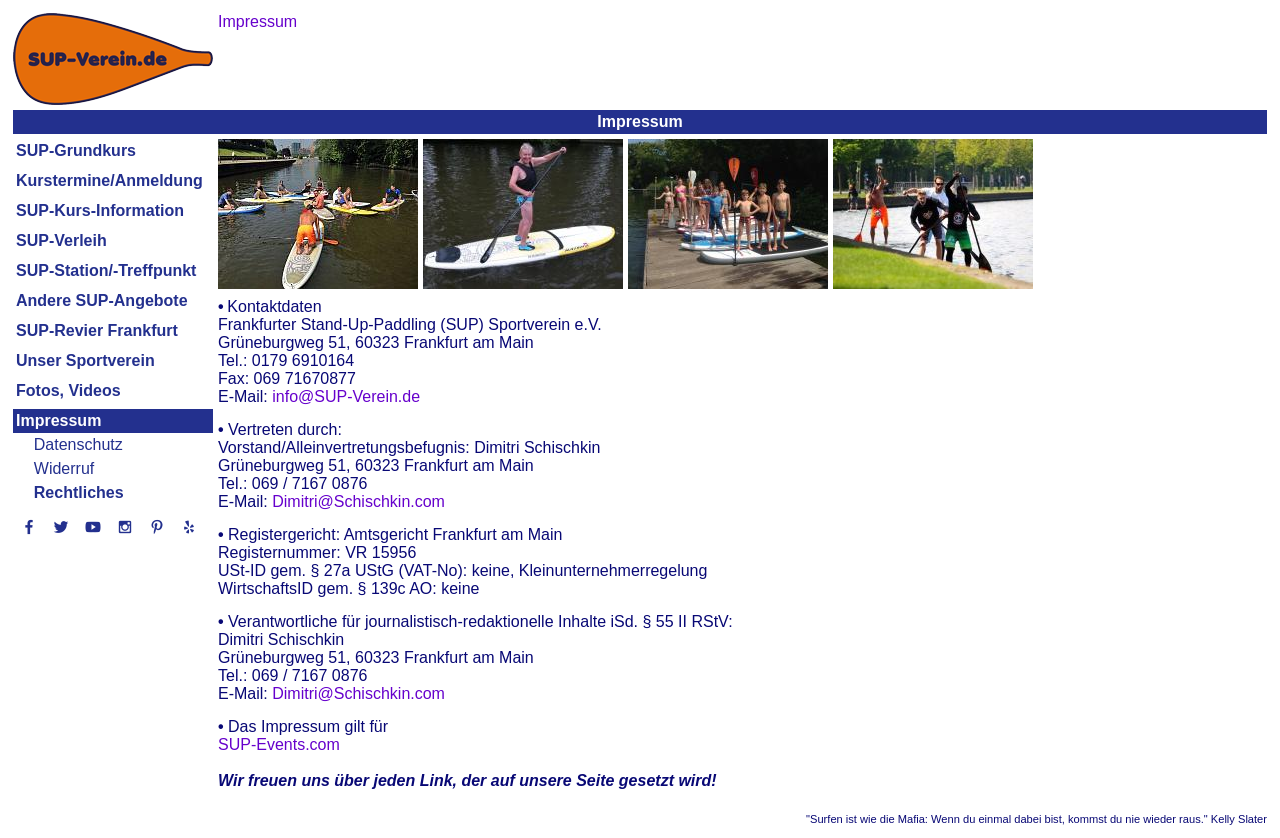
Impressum (58, 420)
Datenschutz (78, 444)
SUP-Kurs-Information (100, 210)
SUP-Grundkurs (76, 150)
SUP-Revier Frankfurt (97, 330)
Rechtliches (79, 492)
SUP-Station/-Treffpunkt (106, 270)
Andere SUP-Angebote (102, 300)
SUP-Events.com (279, 744)
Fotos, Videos (68, 390)
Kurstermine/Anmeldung (109, 180)
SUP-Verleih (61, 240)
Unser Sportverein (85, 360)
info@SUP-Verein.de (346, 396)
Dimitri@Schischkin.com (358, 501)
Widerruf (64, 468)
